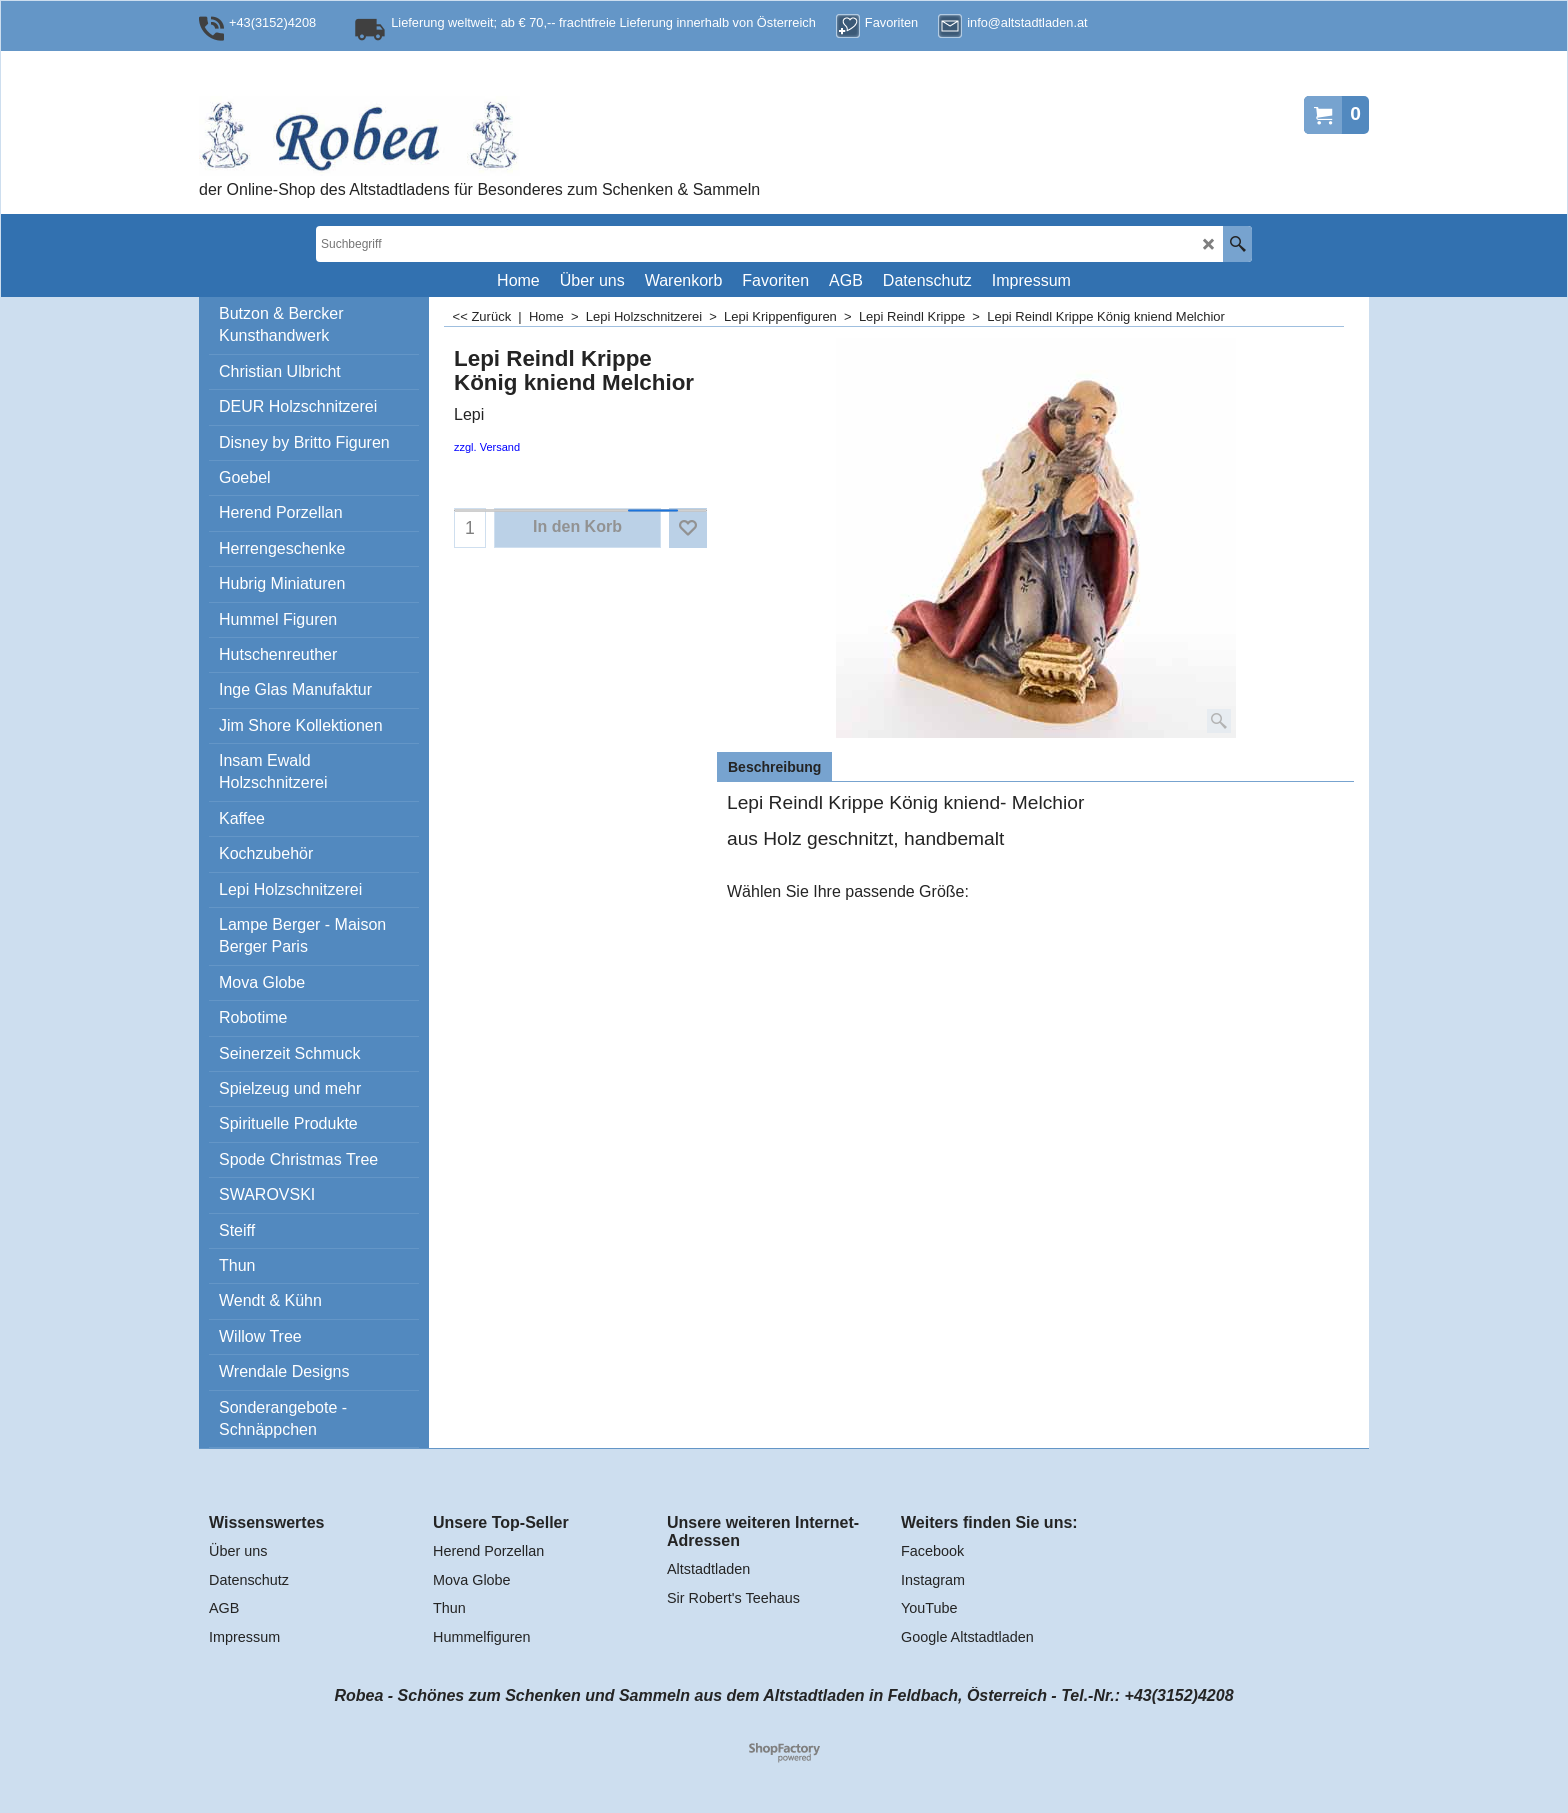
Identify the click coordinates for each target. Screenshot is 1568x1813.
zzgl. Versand (487, 447)
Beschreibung (774, 767)
